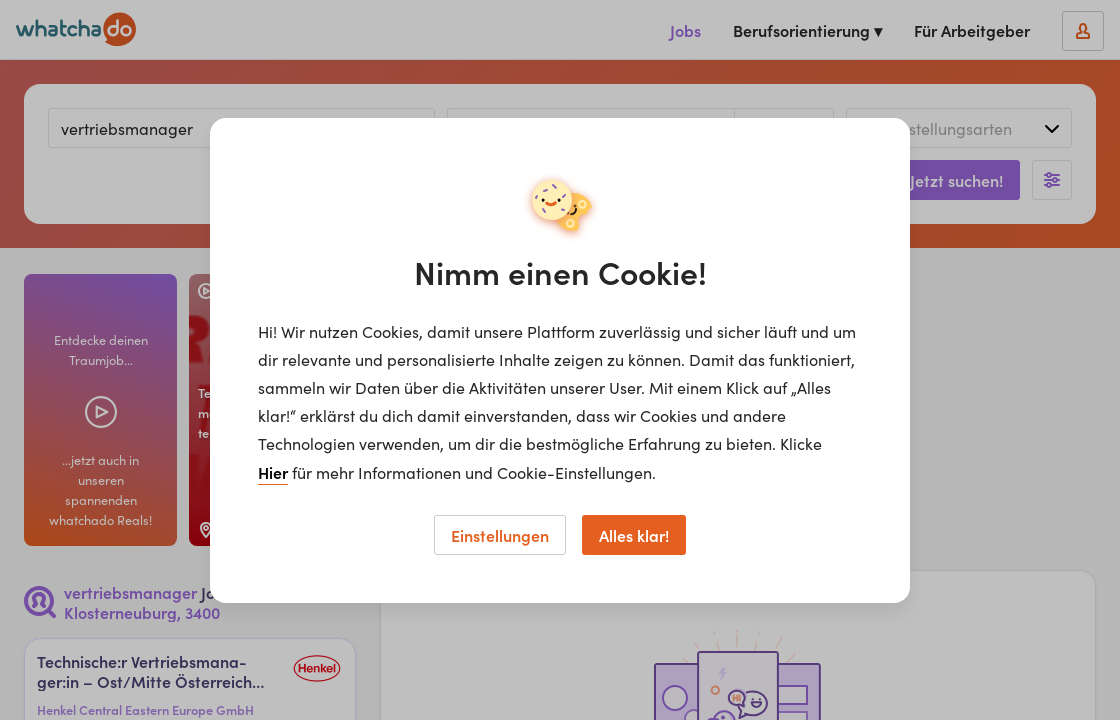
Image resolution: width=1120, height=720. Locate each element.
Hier (273, 472)
